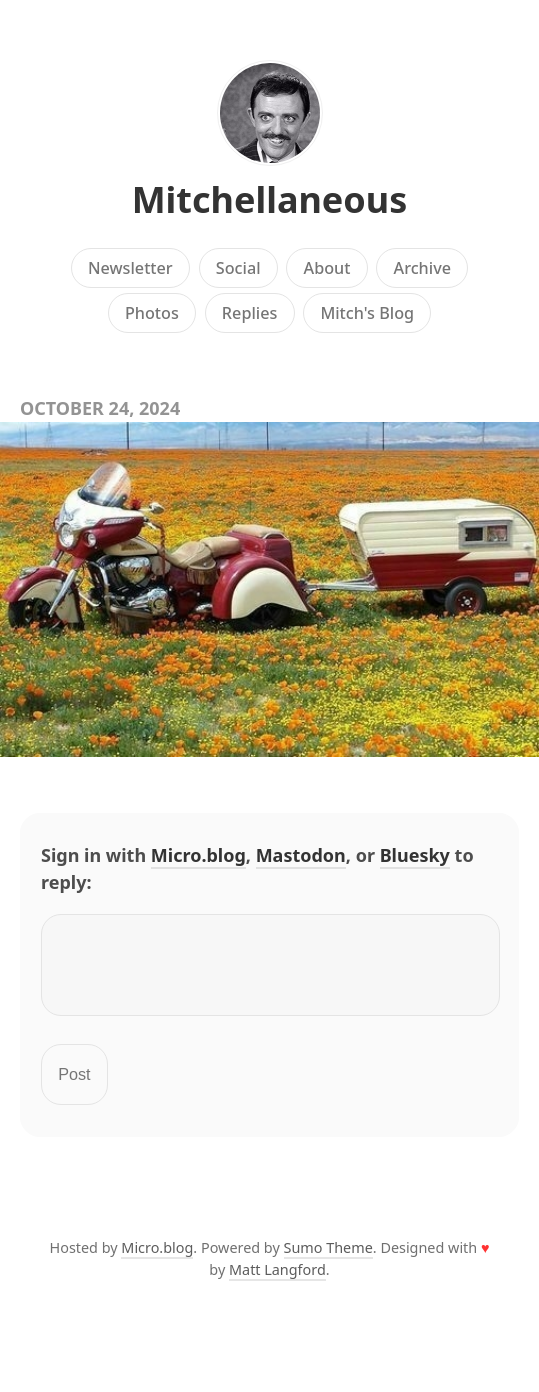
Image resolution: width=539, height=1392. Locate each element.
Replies (249, 313)
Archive (422, 268)
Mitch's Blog (367, 313)
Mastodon (301, 855)
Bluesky (415, 855)
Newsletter (130, 268)
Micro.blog (198, 855)
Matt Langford (277, 1281)
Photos (152, 313)
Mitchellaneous (270, 199)
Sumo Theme (328, 1259)
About (327, 268)
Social (238, 268)
